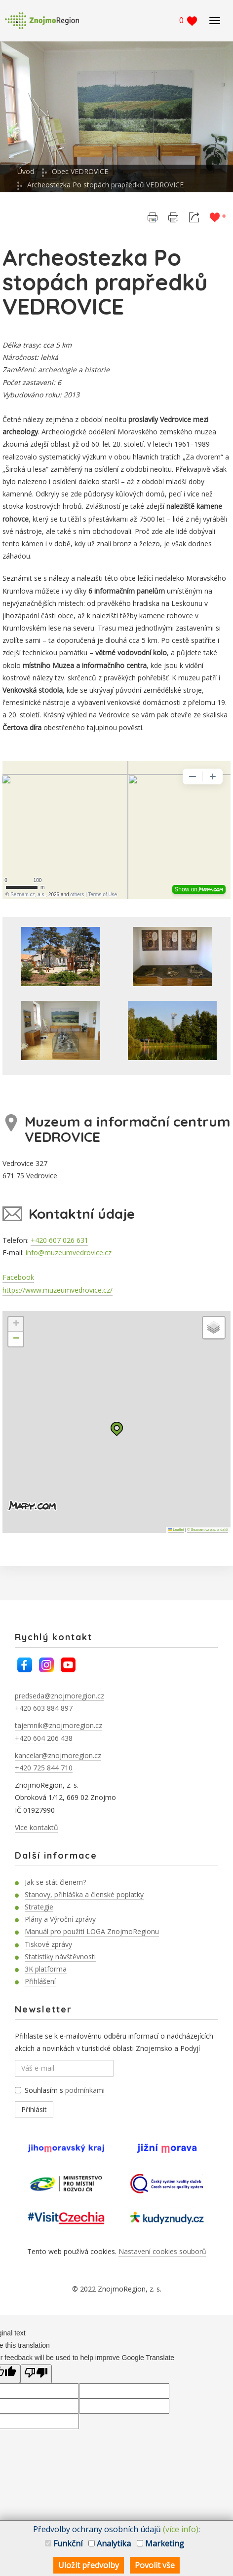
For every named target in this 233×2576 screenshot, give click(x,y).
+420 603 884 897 (44, 1708)
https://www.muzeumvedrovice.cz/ (57, 1290)
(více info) (180, 2529)
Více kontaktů (36, 1827)
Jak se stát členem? (55, 1882)
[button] (117, 1429)
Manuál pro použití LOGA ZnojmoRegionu (92, 1931)
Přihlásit (34, 2109)
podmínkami (85, 2090)
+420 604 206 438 (44, 1738)
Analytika (109, 2543)
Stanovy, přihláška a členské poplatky (84, 1894)
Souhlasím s (60, 2090)
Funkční (63, 2543)
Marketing (160, 2543)
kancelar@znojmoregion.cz (58, 1755)
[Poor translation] (36, 2373)
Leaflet (176, 1529)
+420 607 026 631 (59, 1240)
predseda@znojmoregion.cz (59, 1695)
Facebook (18, 1277)
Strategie (39, 1906)
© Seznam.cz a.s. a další (207, 1529)
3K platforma (46, 1969)
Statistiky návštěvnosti (60, 1956)
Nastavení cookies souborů (162, 2251)
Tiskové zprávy (48, 1944)
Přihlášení (40, 1981)
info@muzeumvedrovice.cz (69, 1252)
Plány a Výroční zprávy (60, 1919)
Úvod (25, 171)
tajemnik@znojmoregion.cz (58, 1725)
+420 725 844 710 (44, 1767)
